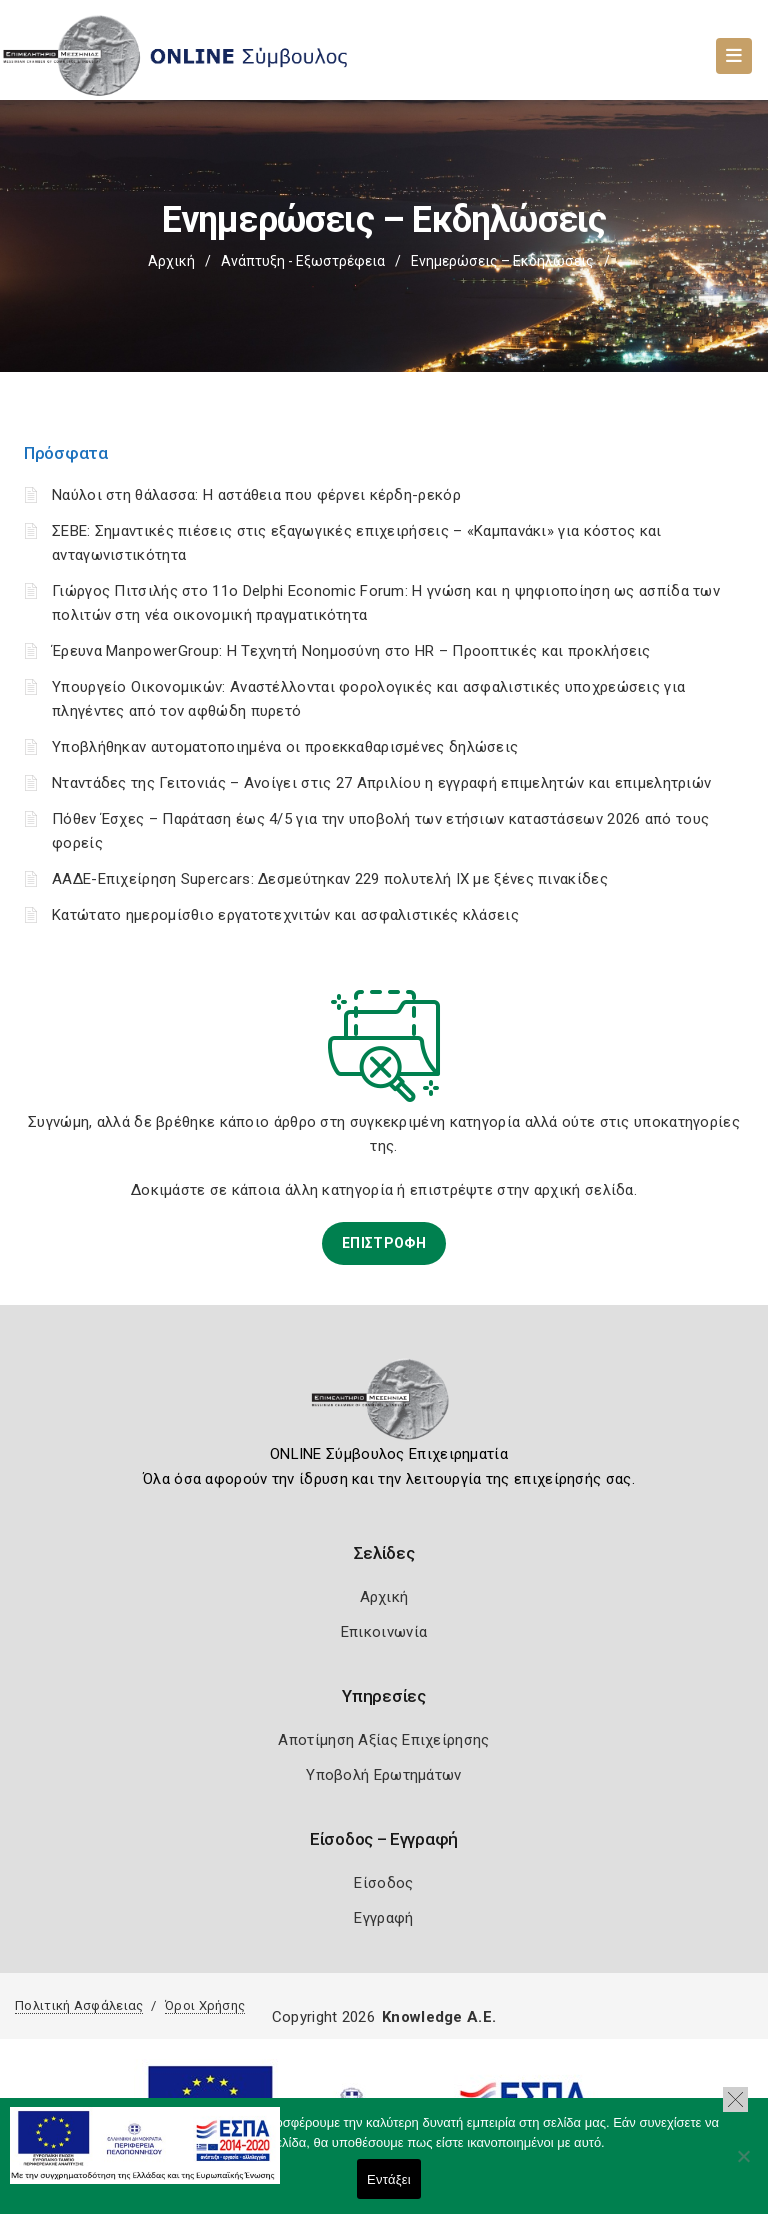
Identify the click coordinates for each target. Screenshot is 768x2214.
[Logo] (384, 1406)
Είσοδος (383, 1883)
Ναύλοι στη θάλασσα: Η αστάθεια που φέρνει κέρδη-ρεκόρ (256, 495)
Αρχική (171, 261)
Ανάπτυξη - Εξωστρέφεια (303, 261)
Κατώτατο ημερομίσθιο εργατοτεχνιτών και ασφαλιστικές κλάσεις (285, 915)
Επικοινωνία (384, 1632)
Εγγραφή (383, 1918)
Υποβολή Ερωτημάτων (383, 1775)
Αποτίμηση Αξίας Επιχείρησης (383, 1740)
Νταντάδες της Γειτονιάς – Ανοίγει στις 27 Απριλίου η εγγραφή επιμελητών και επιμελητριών (381, 783)
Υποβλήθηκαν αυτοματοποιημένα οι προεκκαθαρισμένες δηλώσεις (285, 747)
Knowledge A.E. (439, 2017)
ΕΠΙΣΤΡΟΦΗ (384, 1243)
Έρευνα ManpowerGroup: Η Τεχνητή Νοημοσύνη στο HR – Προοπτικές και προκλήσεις (351, 651)
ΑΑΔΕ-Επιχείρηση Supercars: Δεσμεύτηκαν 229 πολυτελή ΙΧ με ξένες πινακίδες (330, 879)
